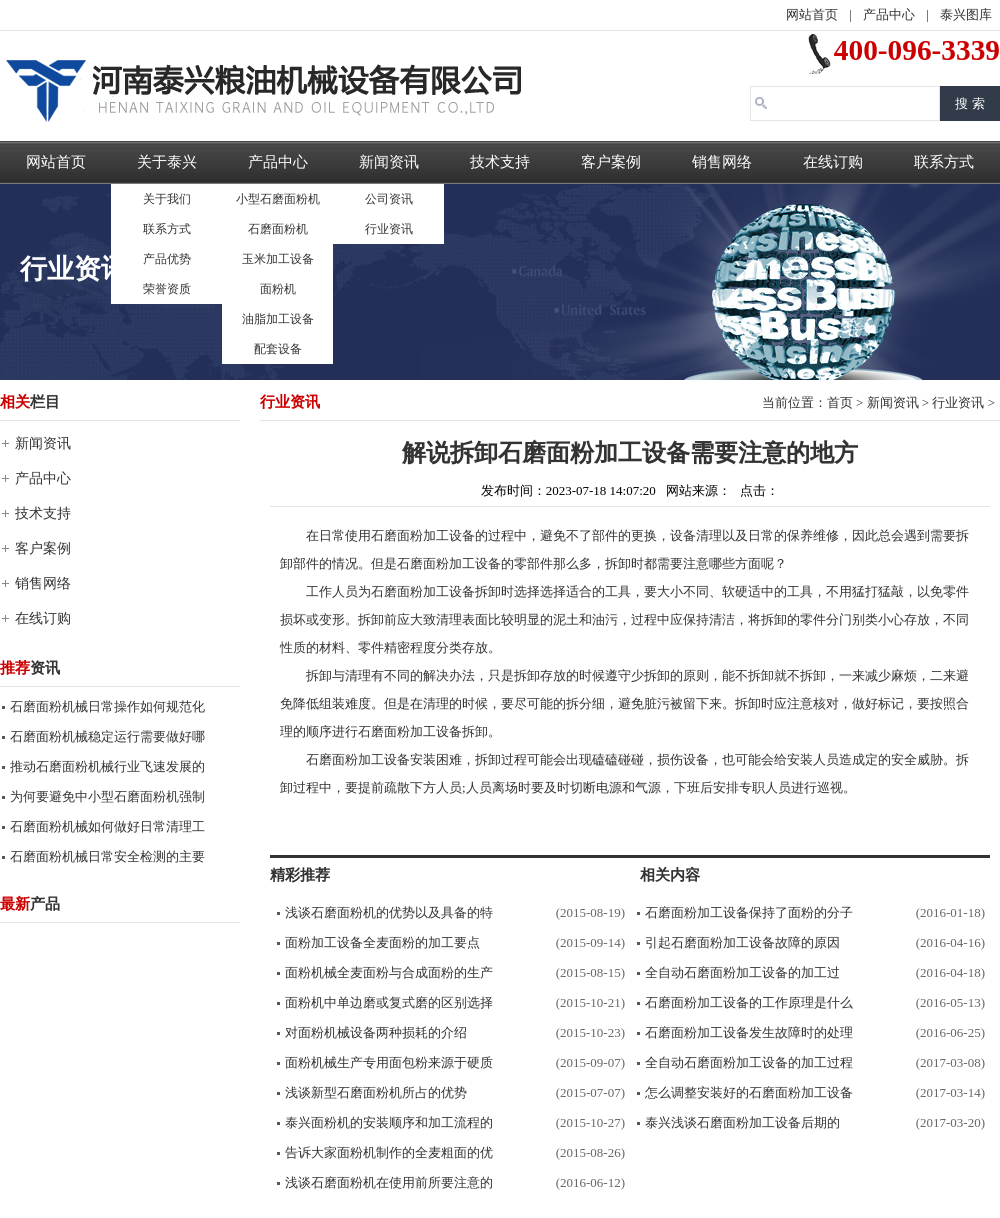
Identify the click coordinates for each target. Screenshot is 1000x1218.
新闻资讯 (389, 162)
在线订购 (833, 162)
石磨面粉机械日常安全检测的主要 (107, 856)
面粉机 (278, 289)
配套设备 (278, 349)
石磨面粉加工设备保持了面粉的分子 (749, 912)
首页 (840, 402)
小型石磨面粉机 (278, 199)
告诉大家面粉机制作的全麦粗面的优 (389, 1152)
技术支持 (500, 162)
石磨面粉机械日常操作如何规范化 (107, 706)
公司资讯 (389, 199)
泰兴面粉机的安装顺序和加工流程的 (389, 1122)
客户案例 (611, 162)
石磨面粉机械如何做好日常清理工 (107, 826)
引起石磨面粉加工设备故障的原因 (742, 942)
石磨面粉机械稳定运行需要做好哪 (107, 736)
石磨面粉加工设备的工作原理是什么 (749, 1002)
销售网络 (722, 162)
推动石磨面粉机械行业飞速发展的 (107, 766)
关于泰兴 (167, 162)
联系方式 (167, 229)
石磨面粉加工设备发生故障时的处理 (749, 1032)
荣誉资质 (167, 289)
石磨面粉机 (278, 229)
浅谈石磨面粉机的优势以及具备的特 (389, 912)
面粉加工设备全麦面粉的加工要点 (382, 942)
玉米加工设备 (278, 259)
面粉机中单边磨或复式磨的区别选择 (389, 1002)
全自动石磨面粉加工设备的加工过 (742, 972)
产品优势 (167, 259)
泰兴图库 (966, 14)
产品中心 (889, 14)
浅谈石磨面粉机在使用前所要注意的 (389, 1182)
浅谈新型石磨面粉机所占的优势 (376, 1092)
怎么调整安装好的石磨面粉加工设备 (749, 1092)
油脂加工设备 (278, 319)
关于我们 (167, 199)
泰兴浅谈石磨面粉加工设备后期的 (742, 1122)
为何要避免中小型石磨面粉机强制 (107, 796)
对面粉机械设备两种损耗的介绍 (376, 1032)
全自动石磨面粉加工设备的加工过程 (749, 1062)
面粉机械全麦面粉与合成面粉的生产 (389, 972)
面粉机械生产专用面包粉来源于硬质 (389, 1062)
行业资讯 (389, 229)
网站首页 (812, 14)
